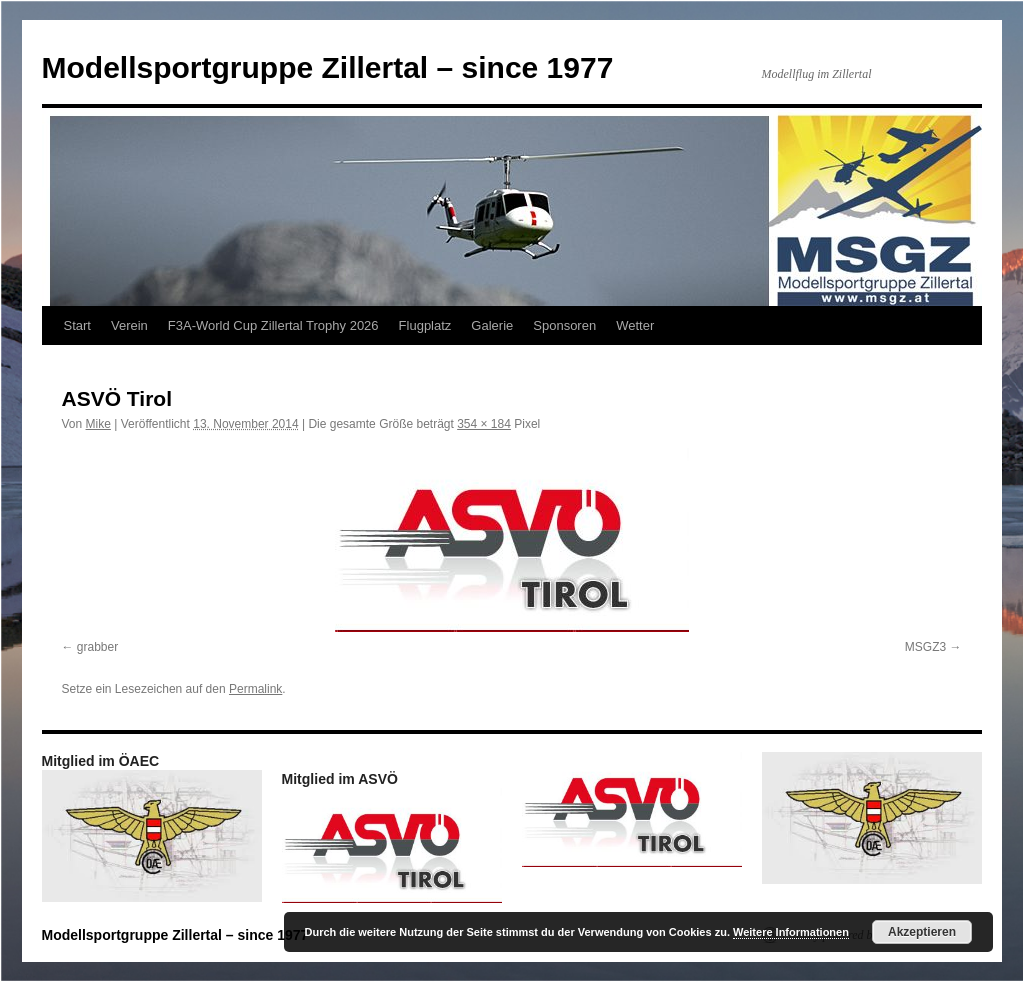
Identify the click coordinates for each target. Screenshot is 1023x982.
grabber (97, 647)
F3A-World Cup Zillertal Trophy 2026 (273, 325)
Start (77, 325)
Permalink (255, 689)
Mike (98, 424)
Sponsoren (564, 325)
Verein (129, 325)
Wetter (635, 325)
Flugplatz (425, 325)
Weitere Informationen (791, 932)
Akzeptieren (922, 932)
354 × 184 (484, 424)
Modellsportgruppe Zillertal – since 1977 (328, 67)
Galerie (492, 325)
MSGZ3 (925, 647)
